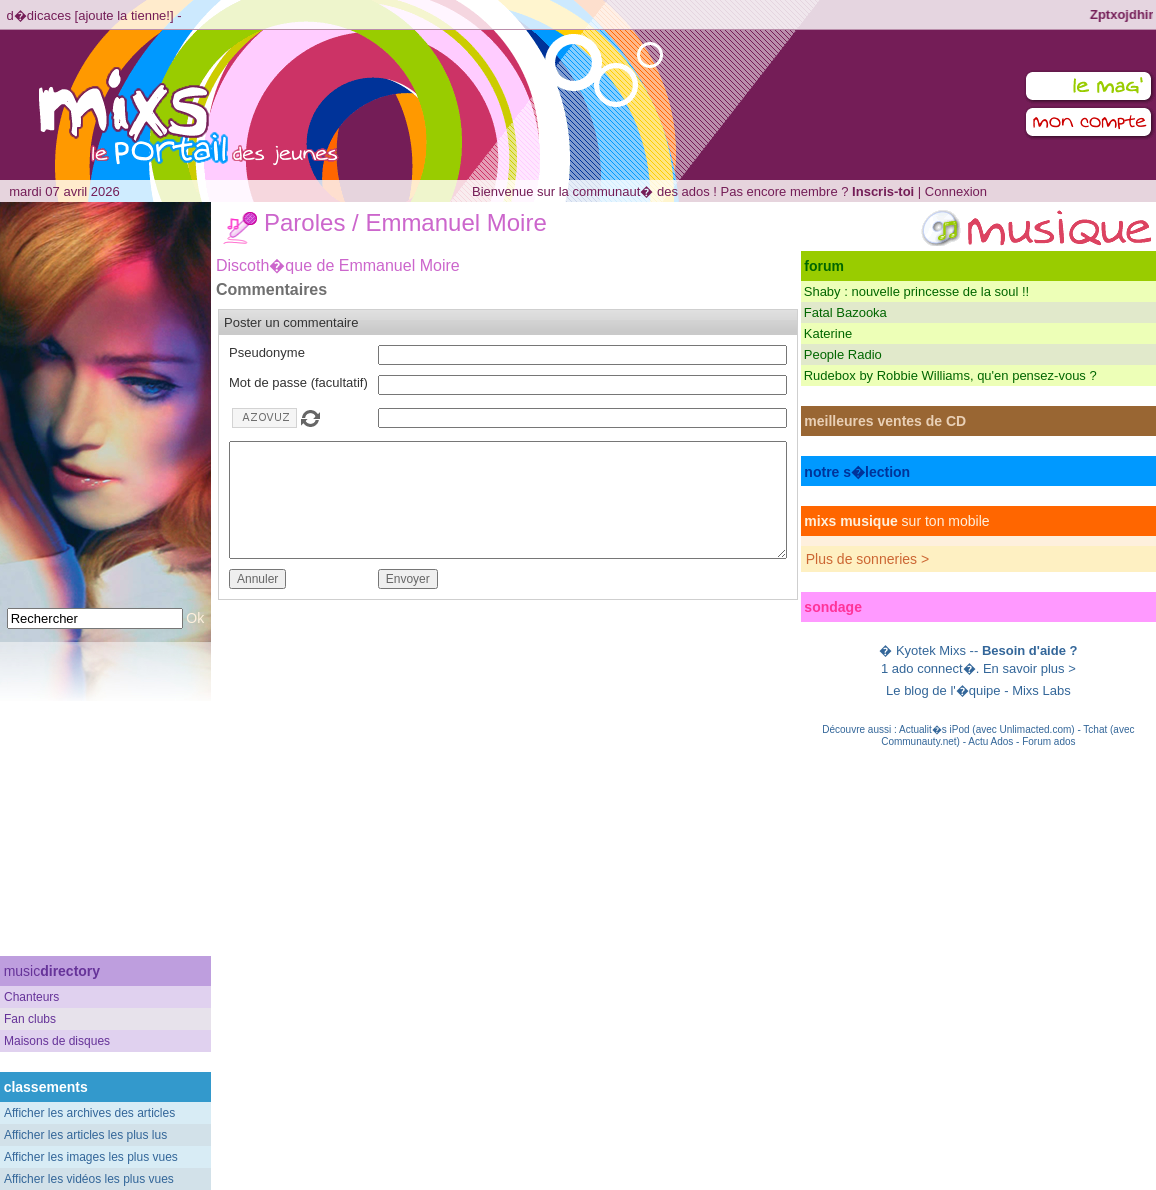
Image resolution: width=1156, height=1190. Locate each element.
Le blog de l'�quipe (943, 690)
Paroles (304, 222)
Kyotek (916, 650)
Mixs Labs (1041, 690)
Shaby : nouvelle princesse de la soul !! (916, 291)
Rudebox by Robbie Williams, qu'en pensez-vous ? (950, 375)
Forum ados (1048, 741)
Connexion (956, 191)
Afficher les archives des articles (89, 1113)
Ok (195, 618)
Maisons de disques (57, 1041)
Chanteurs (31, 997)
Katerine (828, 333)
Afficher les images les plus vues (91, 1157)
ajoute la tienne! (124, 15)
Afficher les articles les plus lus (85, 1135)
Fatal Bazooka (845, 312)
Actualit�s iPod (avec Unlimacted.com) (987, 729)
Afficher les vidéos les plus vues (89, 1179)
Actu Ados (990, 741)
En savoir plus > (1029, 668)
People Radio (843, 354)
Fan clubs (30, 1019)
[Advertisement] (106, 821)
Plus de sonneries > (867, 559)
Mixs (952, 650)
